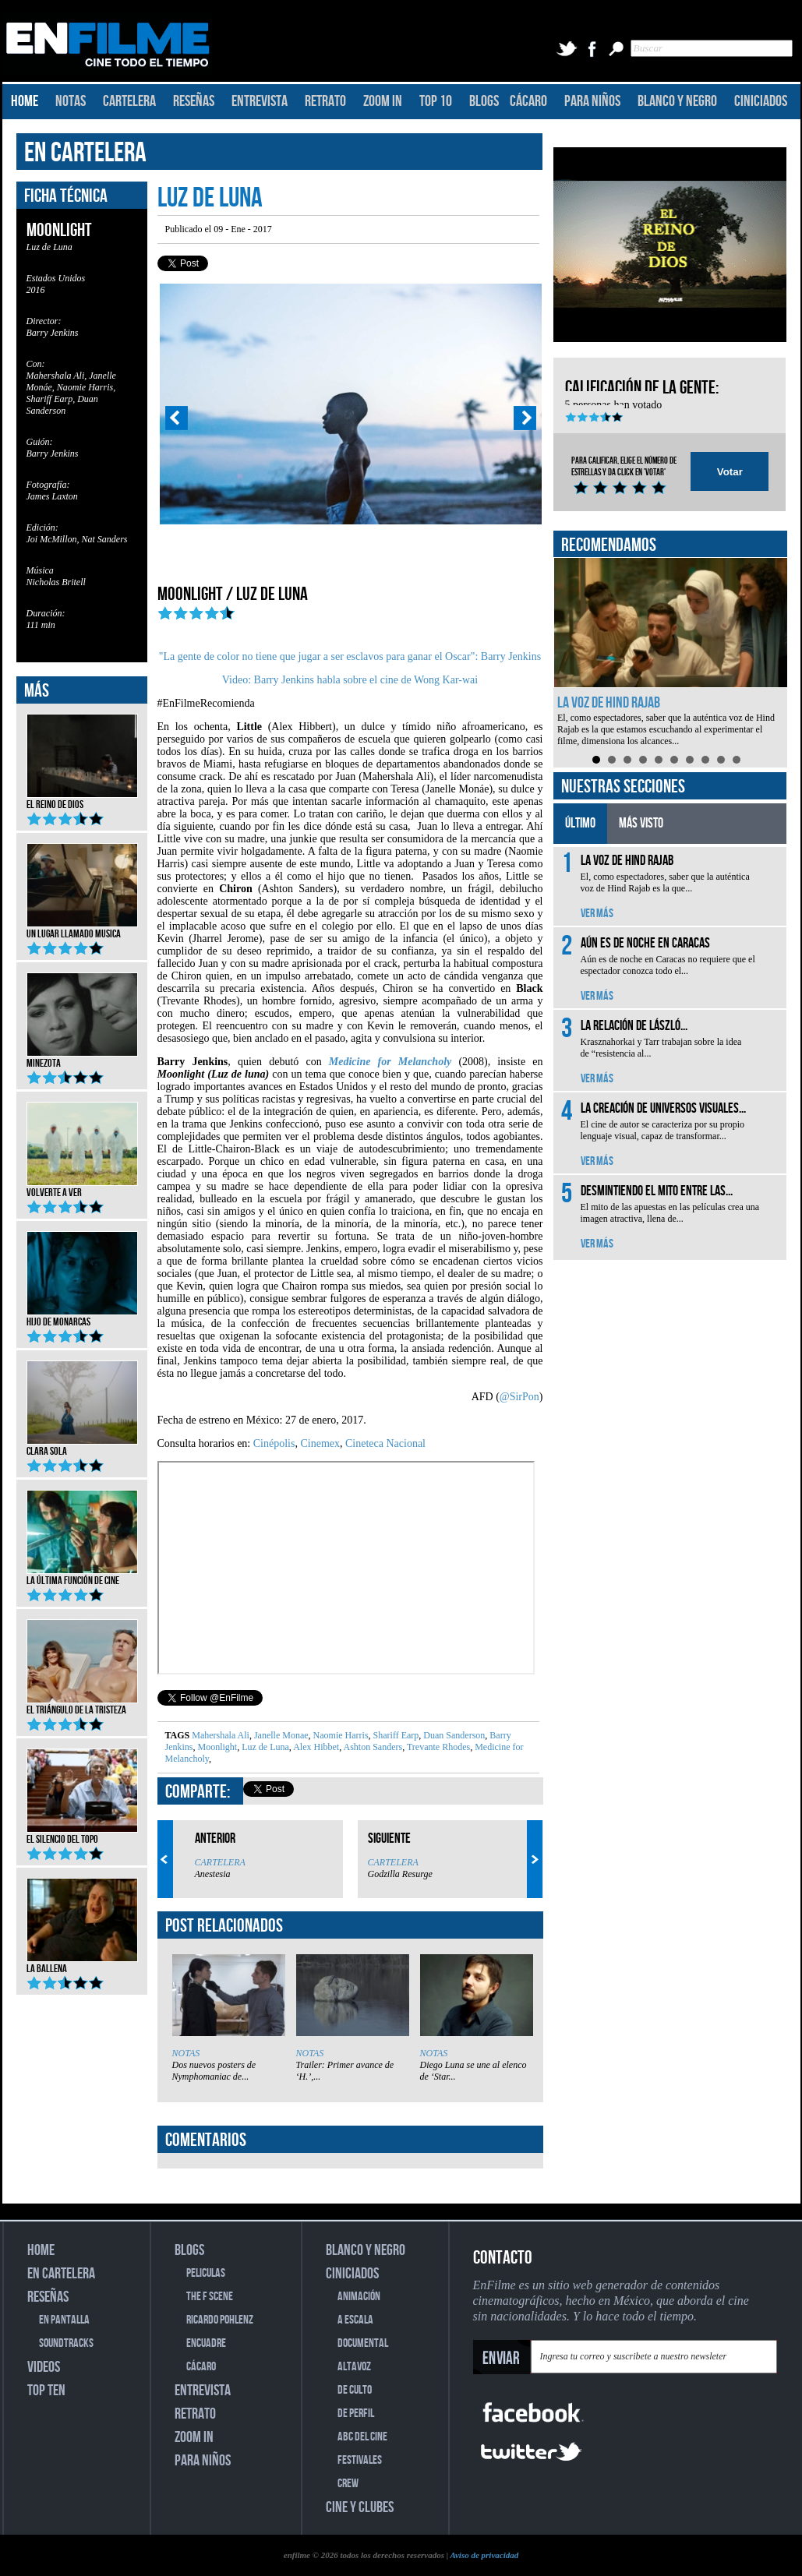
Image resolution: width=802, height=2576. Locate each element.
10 (736, 760)
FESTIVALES (359, 2460)
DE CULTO (354, 2390)
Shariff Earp (395, 1735)
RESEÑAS (193, 101)
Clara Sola (82, 1446)
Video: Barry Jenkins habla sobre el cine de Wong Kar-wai (350, 680)
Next (525, 418)
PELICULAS (205, 2273)
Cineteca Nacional (385, 1443)
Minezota (82, 1058)
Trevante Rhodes (437, 1746)
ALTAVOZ (354, 2366)
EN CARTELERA (85, 153)
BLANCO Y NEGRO (677, 101)
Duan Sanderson (453, 1735)
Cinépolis (274, 1443)
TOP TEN (46, 2390)
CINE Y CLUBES (360, 2507)
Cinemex (319, 1443)
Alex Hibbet (315, 1746)
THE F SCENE (209, 2296)
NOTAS (70, 101)
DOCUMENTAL (362, 2343)
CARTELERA (129, 101)
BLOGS (484, 101)
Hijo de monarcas (82, 1317)
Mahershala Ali (220, 1735)
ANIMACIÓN (358, 2296)
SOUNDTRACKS (66, 2343)
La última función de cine (82, 1575)
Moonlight (217, 1746)
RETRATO (325, 101)
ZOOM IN (382, 101)
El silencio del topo (82, 1834)
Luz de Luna (264, 1746)
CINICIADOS (760, 101)
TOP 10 (435, 101)
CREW (348, 2483)
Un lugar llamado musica (82, 928)
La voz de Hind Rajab (608, 702)
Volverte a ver (82, 1187)
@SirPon (519, 1397)
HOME (24, 101)
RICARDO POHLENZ (219, 2320)
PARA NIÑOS (592, 101)
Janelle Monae (280, 1735)
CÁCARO (528, 101)
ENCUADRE (206, 2343)
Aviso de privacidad (484, 2555)
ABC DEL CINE (362, 2437)
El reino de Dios (82, 799)
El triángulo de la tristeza (82, 1705)
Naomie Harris (340, 1735)
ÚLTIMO (580, 823)
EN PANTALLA (64, 2320)
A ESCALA (355, 2320)
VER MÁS (597, 913)
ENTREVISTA (259, 101)
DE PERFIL (355, 2413)
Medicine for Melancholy (390, 1061)
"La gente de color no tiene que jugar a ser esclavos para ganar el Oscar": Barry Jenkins (350, 656)
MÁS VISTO (641, 823)
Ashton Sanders (371, 1746)
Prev (176, 418)
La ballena (82, 1963)
